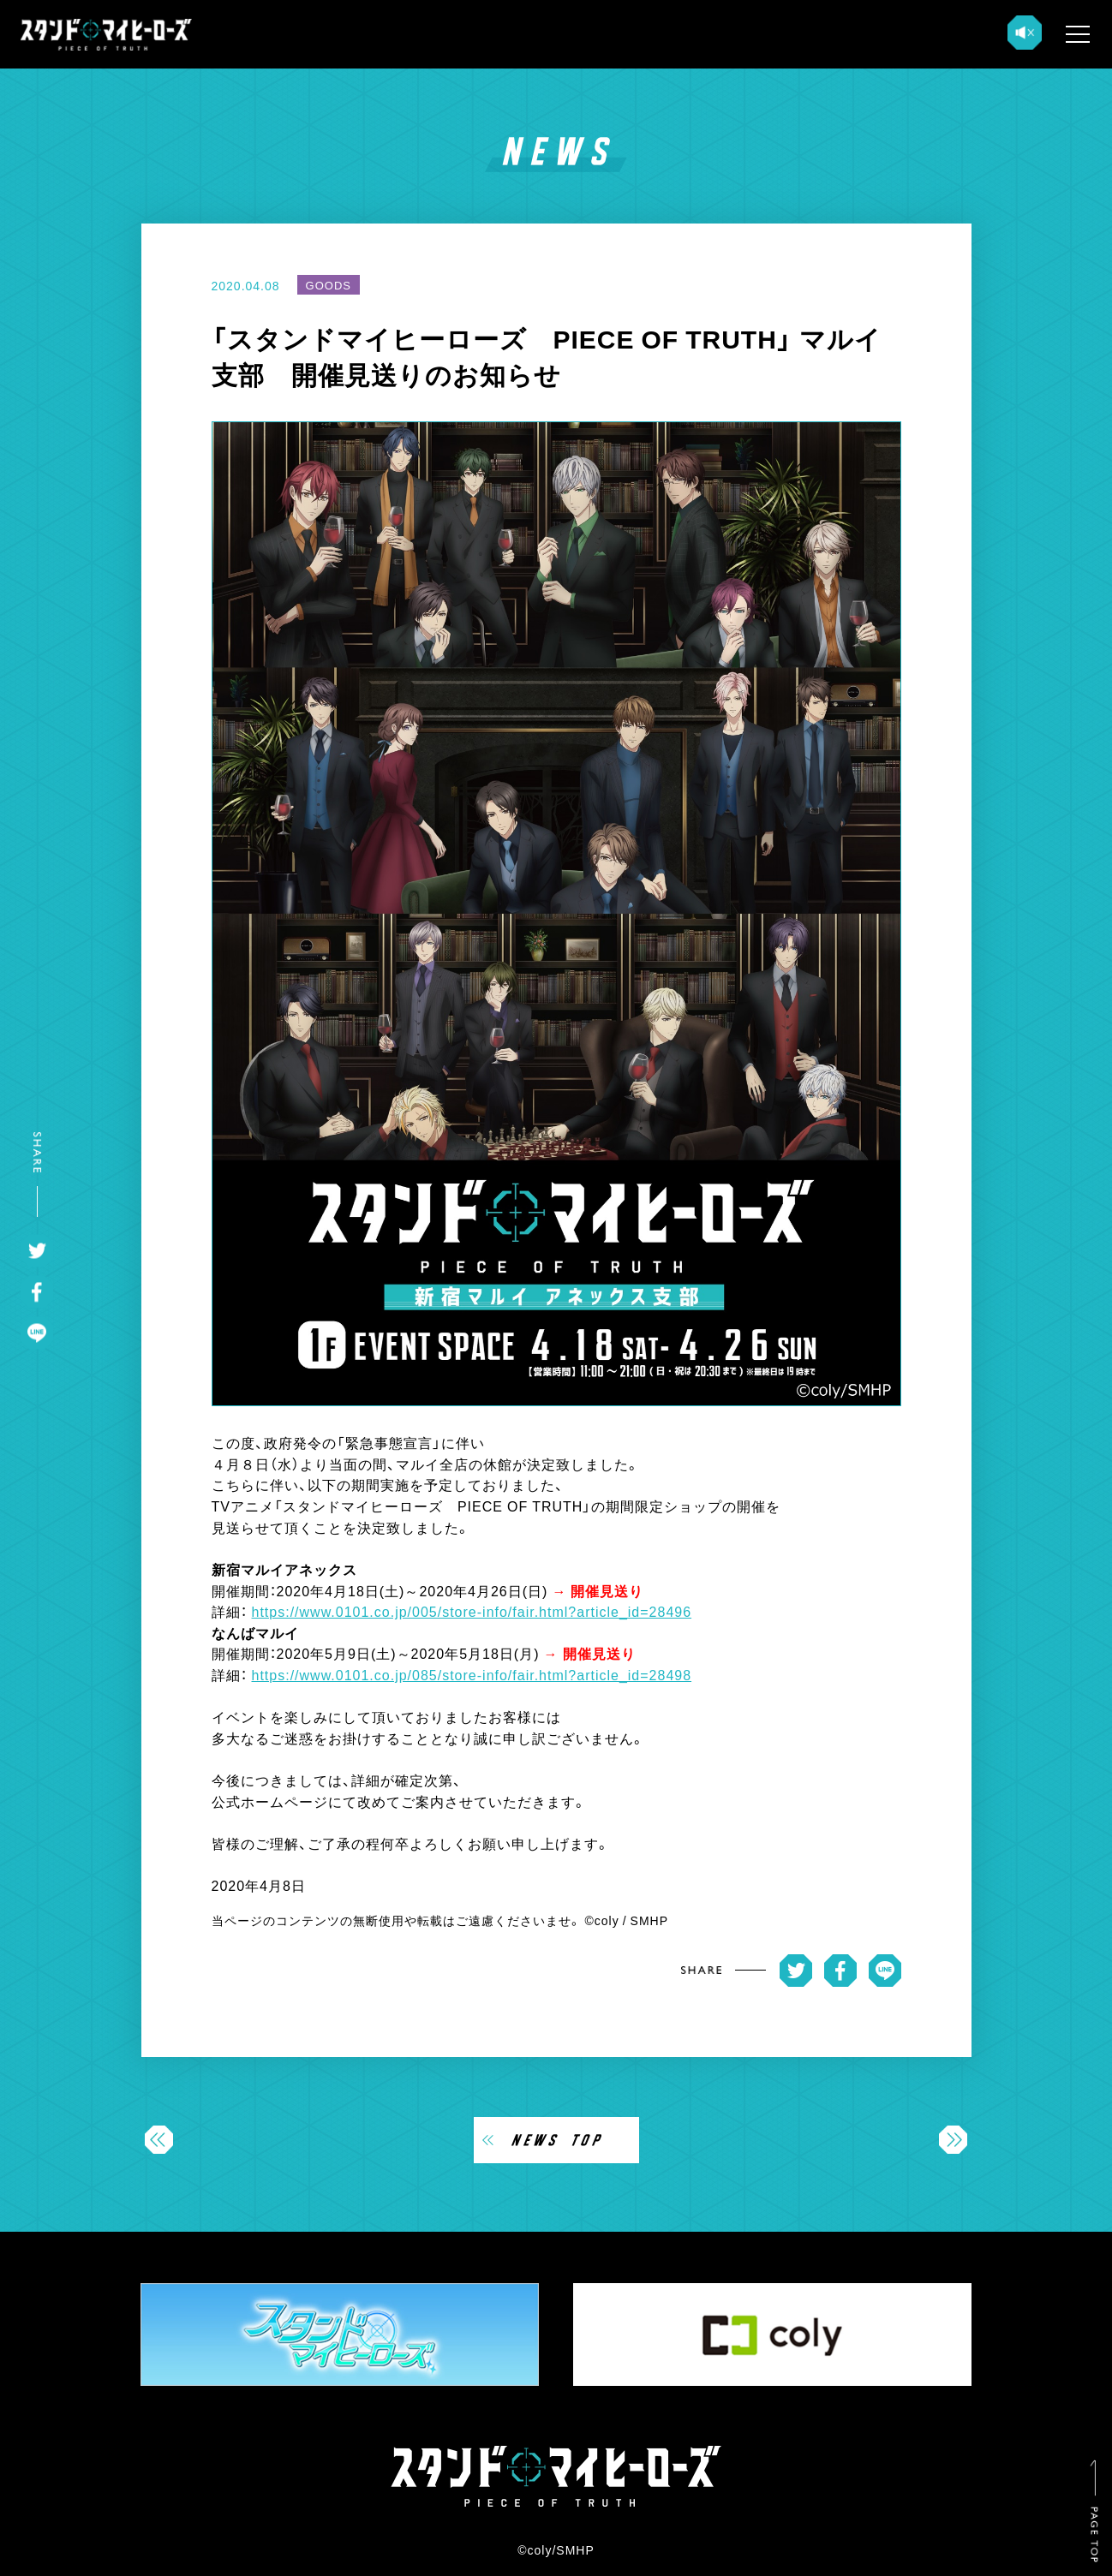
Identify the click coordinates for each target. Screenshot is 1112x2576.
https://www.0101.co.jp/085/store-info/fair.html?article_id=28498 (472, 1674)
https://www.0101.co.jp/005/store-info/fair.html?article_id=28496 (472, 1611)
